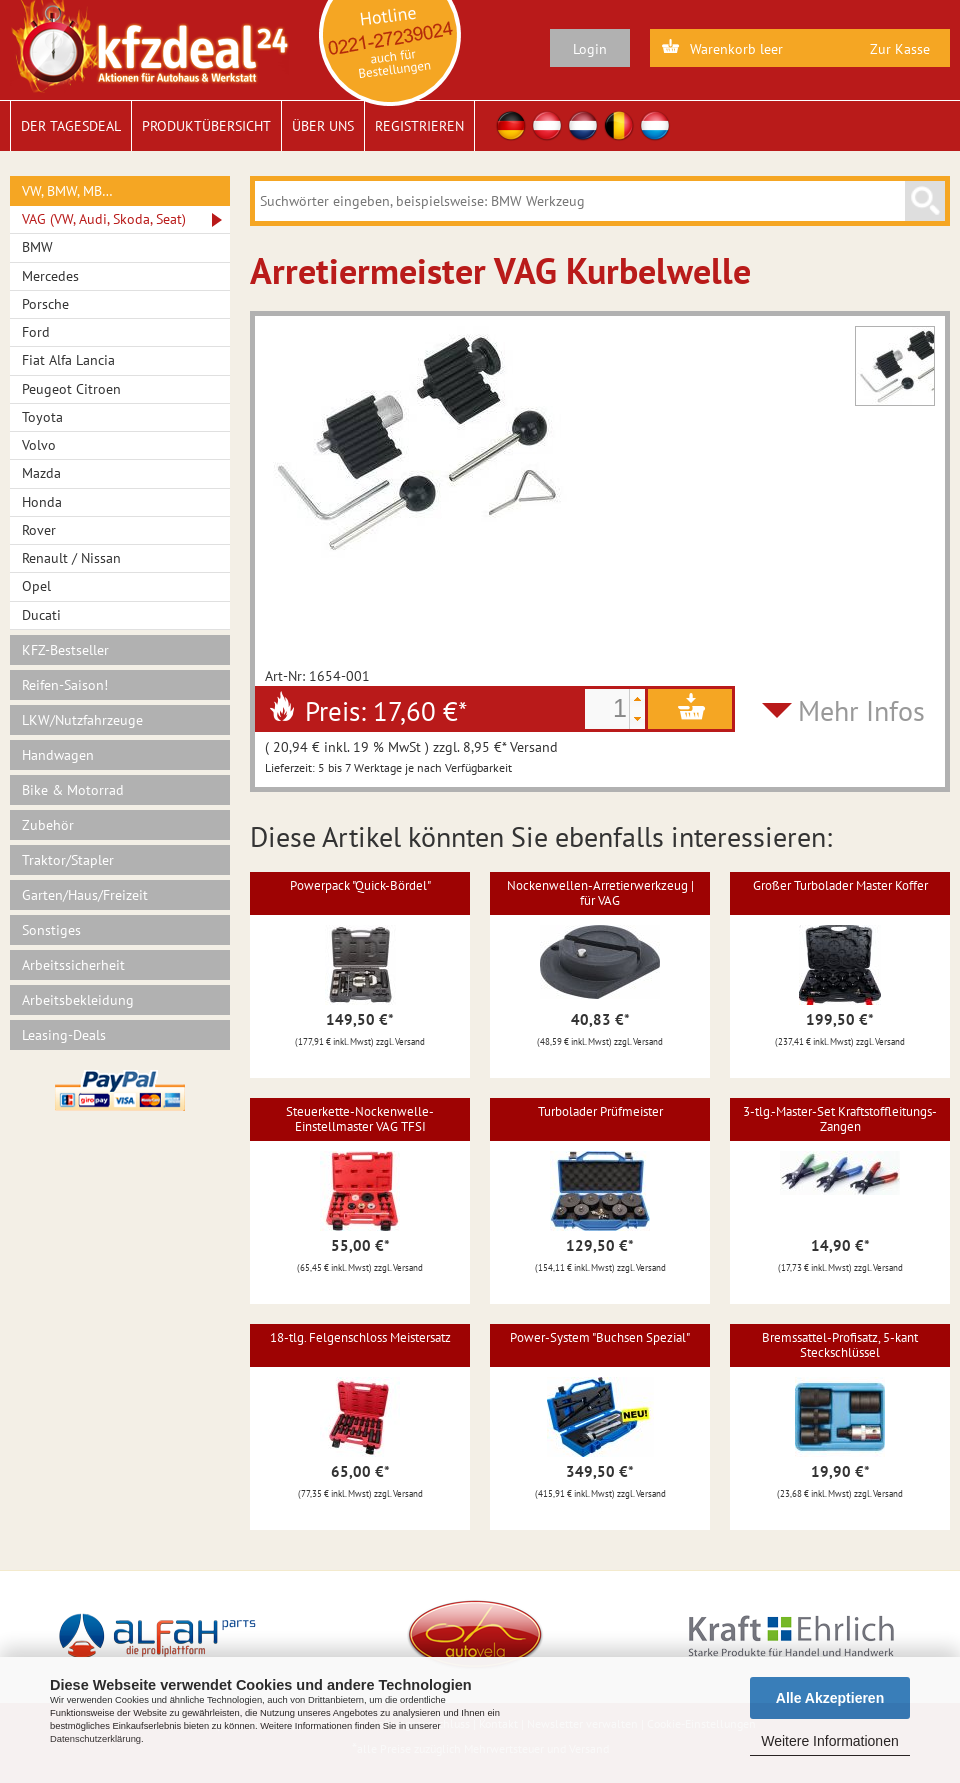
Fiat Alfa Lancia (68, 360)
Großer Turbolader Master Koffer (840, 885)
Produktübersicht (206, 126)
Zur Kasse (900, 49)
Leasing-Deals (64, 1035)
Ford (36, 332)
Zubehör (48, 825)
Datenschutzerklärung (95, 1739)
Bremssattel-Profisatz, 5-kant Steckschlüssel (840, 1344)
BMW (37, 247)
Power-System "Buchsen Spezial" (600, 1337)
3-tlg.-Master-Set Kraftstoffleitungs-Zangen (840, 1118)
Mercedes (50, 276)
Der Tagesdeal (71, 126)
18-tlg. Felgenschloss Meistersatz (360, 1337)
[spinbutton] (607, 709)
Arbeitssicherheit (73, 965)
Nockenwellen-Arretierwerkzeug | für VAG (600, 892)
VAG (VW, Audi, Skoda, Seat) (104, 219)
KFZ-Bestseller (65, 650)
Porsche (45, 304)
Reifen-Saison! (65, 685)
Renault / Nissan (71, 558)
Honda (42, 502)
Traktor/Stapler (68, 860)
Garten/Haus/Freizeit (85, 895)
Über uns (323, 126)
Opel (36, 586)
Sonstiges (51, 930)
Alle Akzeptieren (830, 1698)
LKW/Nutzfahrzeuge (82, 720)
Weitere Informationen (829, 1741)
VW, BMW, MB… (67, 191)
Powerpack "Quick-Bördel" (360, 885)
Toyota (42, 417)
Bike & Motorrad (73, 790)
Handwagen (58, 755)
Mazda (41, 473)
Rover (39, 530)
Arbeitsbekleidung (78, 1000)
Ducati (41, 615)
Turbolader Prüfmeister (600, 1111)
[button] (637, 699)
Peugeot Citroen (71, 389)
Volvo (39, 445)
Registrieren (419, 126)
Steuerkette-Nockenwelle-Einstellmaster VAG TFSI (360, 1118)
